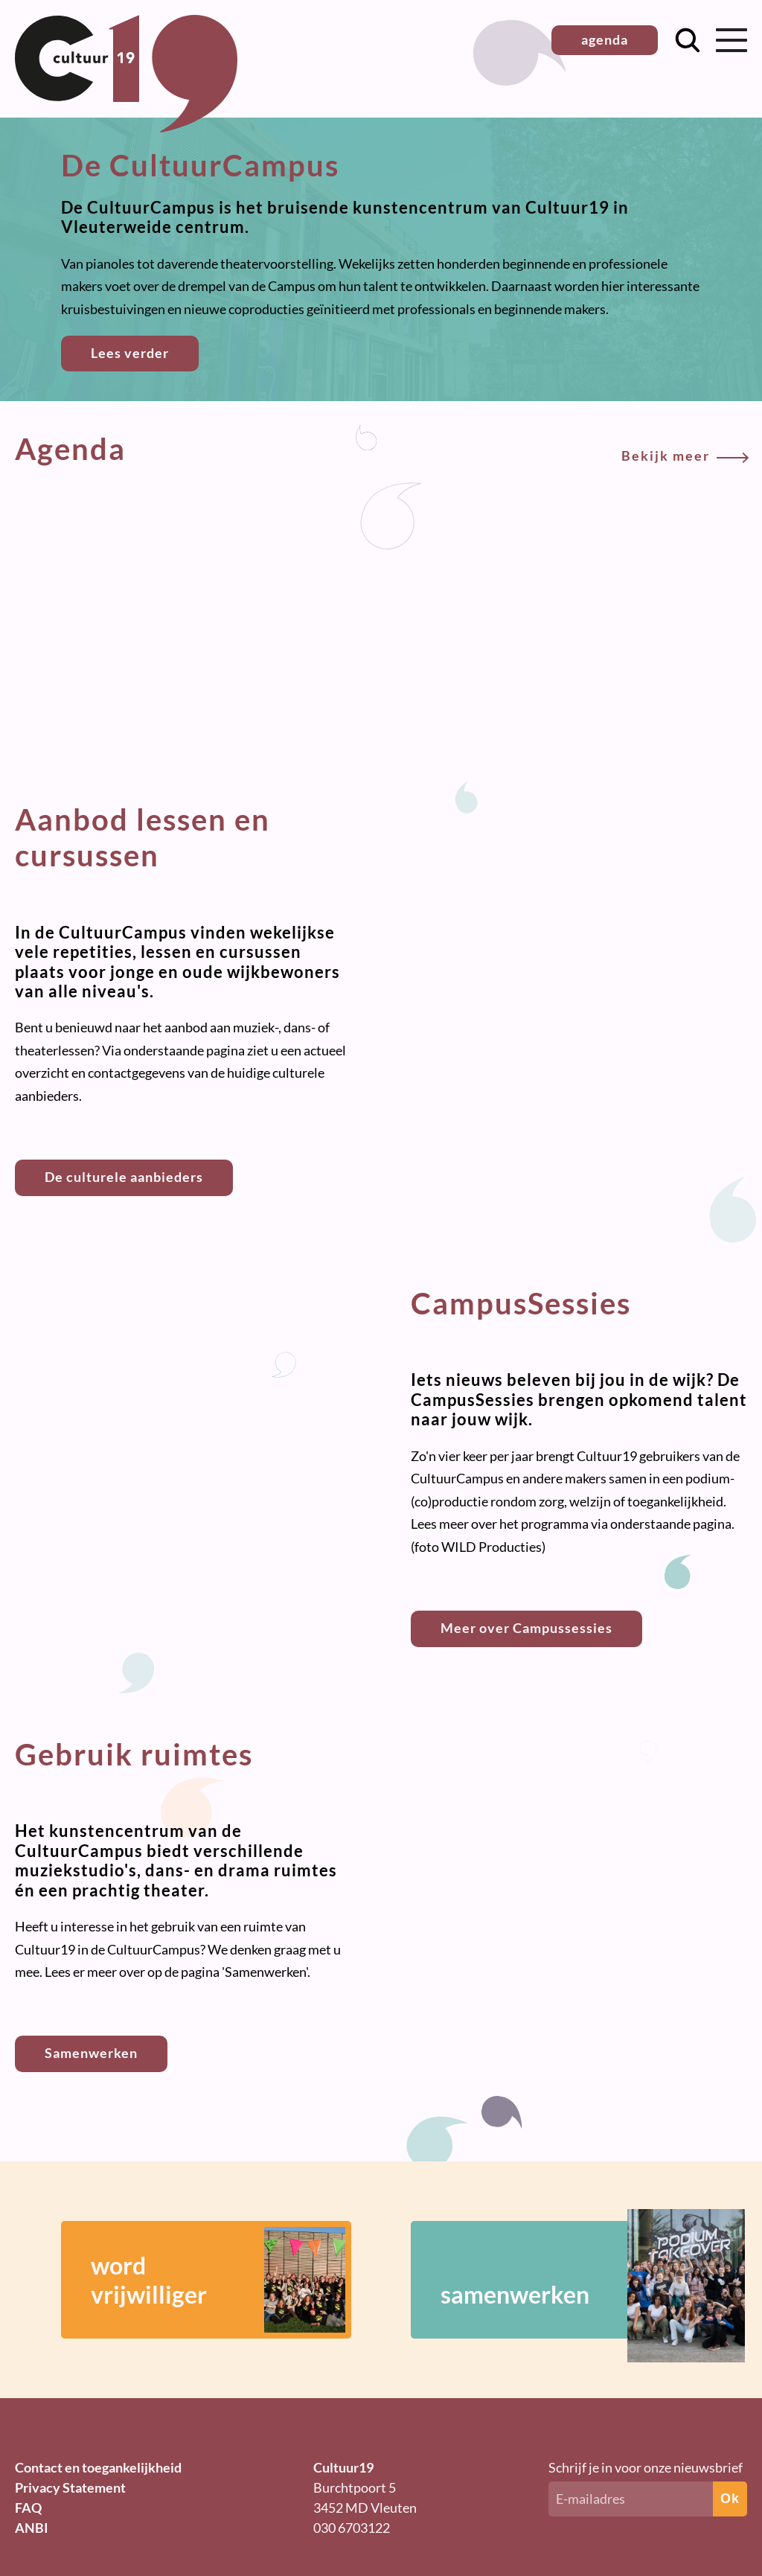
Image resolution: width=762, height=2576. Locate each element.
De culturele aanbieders (124, 1177)
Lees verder (130, 353)
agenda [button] (604, 39)
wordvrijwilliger (218, 2280)
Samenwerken (91, 2053)
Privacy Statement (70, 2487)
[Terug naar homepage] (126, 127)
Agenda (381, 449)
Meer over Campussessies (526, 1628)
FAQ (28, 2507)
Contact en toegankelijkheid (98, 2467)
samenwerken (571, 2280)
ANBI (31, 2527)
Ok (730, 2498)
